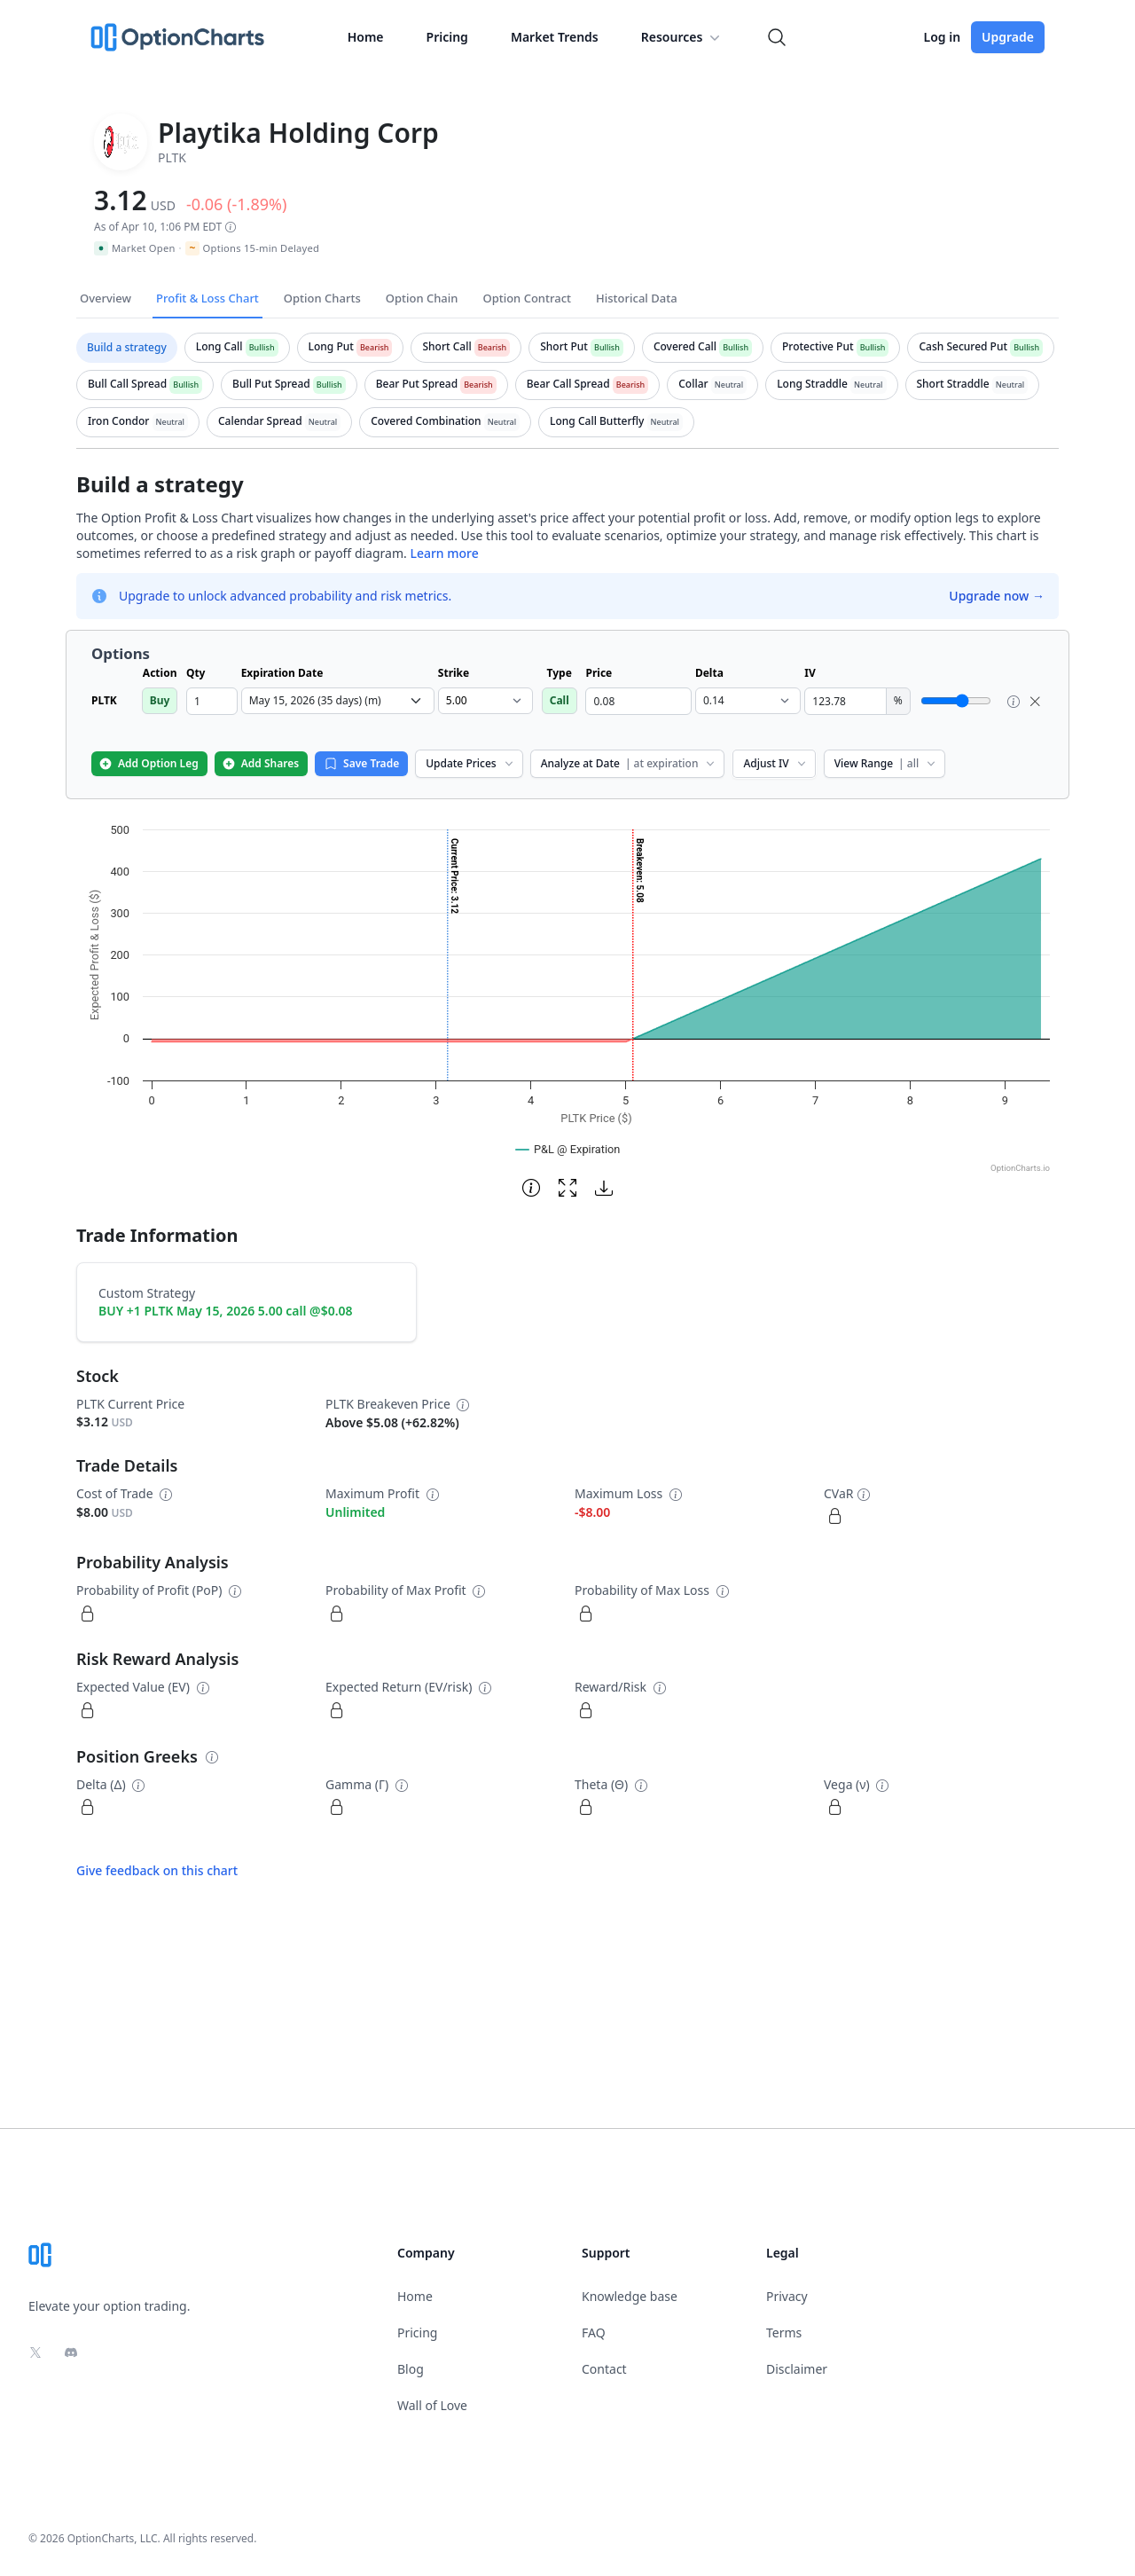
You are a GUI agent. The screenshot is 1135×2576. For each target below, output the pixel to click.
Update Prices (470, 763)
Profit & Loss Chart (207, 298)
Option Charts (322, 298)
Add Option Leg (148, 763)
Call (559, 700)
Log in (941, 36)
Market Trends (555, 36)
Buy (160, 700)
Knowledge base (629, 2296)
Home (366, 36)
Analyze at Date (629, 763)
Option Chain (422, 298)
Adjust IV (775, 763)
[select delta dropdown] (748, 700)
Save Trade (361, 763)
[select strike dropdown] (485, 700)
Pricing (447, 36)
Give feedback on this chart (157, 1870)
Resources (682, 37)
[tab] (126, 348)
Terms (784, 2332)
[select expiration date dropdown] (337, 700)
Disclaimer (796, 2368)
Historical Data (636, 298)
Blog (410, 2368)
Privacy (787, 2296)
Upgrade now (997, 595)
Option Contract (526, 298)
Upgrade (1008, 36)
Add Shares (260, 763)
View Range (886, 763)
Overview (105, 298)
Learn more (444, 553)
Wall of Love (432, 2405)
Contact (604, 2368)
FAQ (594, 2332)
